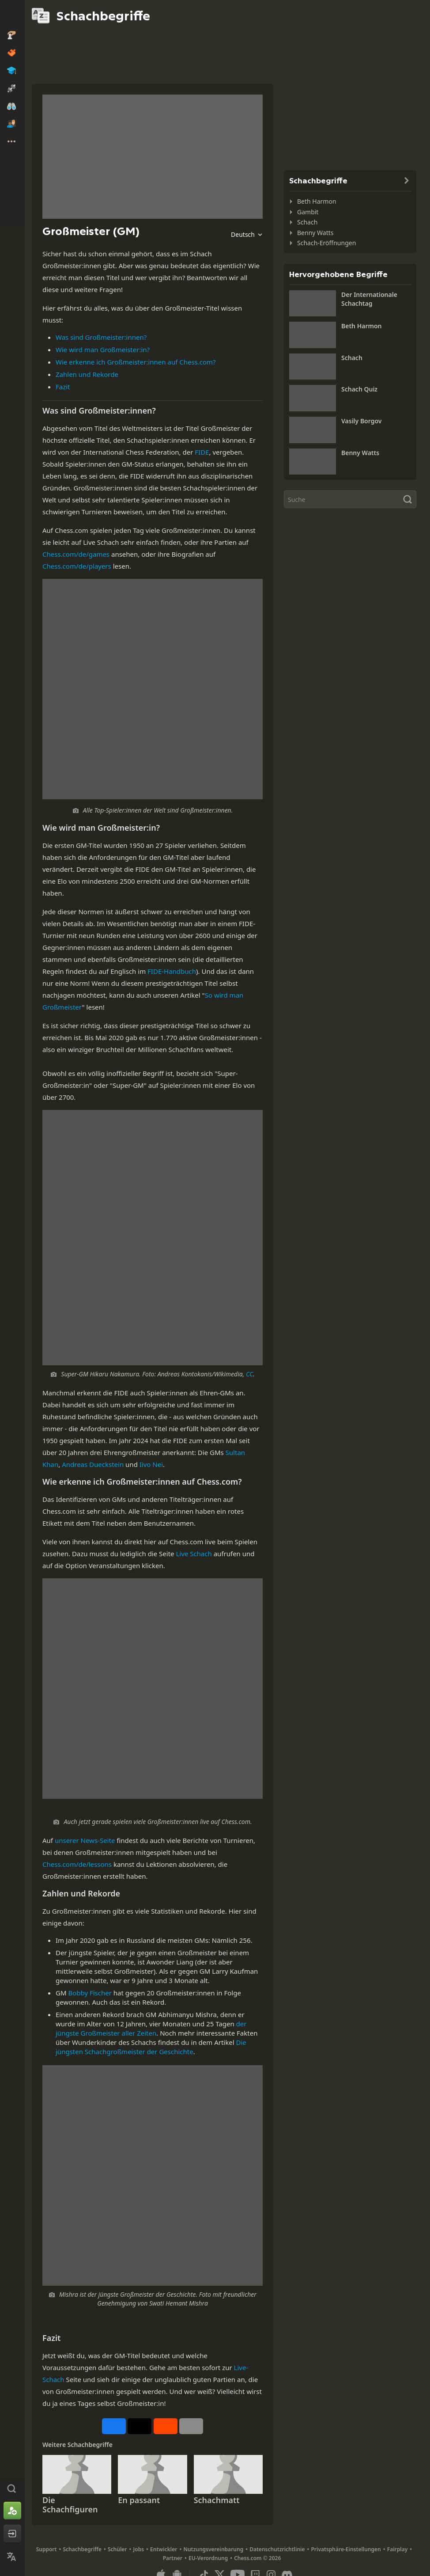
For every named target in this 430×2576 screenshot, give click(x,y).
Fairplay (397, 2549)
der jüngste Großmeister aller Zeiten (151, 2028)
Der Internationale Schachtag (369, 299)
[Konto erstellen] (12, 2510)
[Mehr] (191, 2426)
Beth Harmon (316, 201)
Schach (307, 222)
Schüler (117, 2549)
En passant (139, 2500)
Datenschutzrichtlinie (277, 2549)
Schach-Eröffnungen (326, 243)
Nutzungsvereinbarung (213, 2549)
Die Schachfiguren (70, 2505)
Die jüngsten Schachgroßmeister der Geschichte (151, 2047)
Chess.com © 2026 (257, 2558)
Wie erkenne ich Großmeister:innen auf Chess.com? (136, 361)
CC (249, 1374)
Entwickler (163, 2549)
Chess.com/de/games (75, 554)
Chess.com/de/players (76, 566)
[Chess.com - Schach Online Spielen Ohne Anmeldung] (12, 15)
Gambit (307, 212)
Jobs (138, 2549)
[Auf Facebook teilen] (114, 2426)
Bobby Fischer (90, 1992)
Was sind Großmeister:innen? (101, 337)
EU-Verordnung (208, 2558)
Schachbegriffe (82, 2549)
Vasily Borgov (361, 421)
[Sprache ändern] (12, 2556)
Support (46, 2549)
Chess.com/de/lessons (77, 1864)
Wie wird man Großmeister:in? (103, 349)
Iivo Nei (151, 1464)
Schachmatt (217, 2500)
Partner (172, 2558)
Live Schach (193, 1553)
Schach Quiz (359, 389)
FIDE (202, 452)
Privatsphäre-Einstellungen (346, 2549)
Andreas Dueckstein (93, 1464)
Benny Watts (315, 232)
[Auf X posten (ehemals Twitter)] (139, 2426)
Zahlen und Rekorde (87, 374)
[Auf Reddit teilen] (165, 2426)
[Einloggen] (12, 2533)
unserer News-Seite (85, 1840)
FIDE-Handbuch (171, 971)
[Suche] (350, 499)
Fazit (63, 386)
